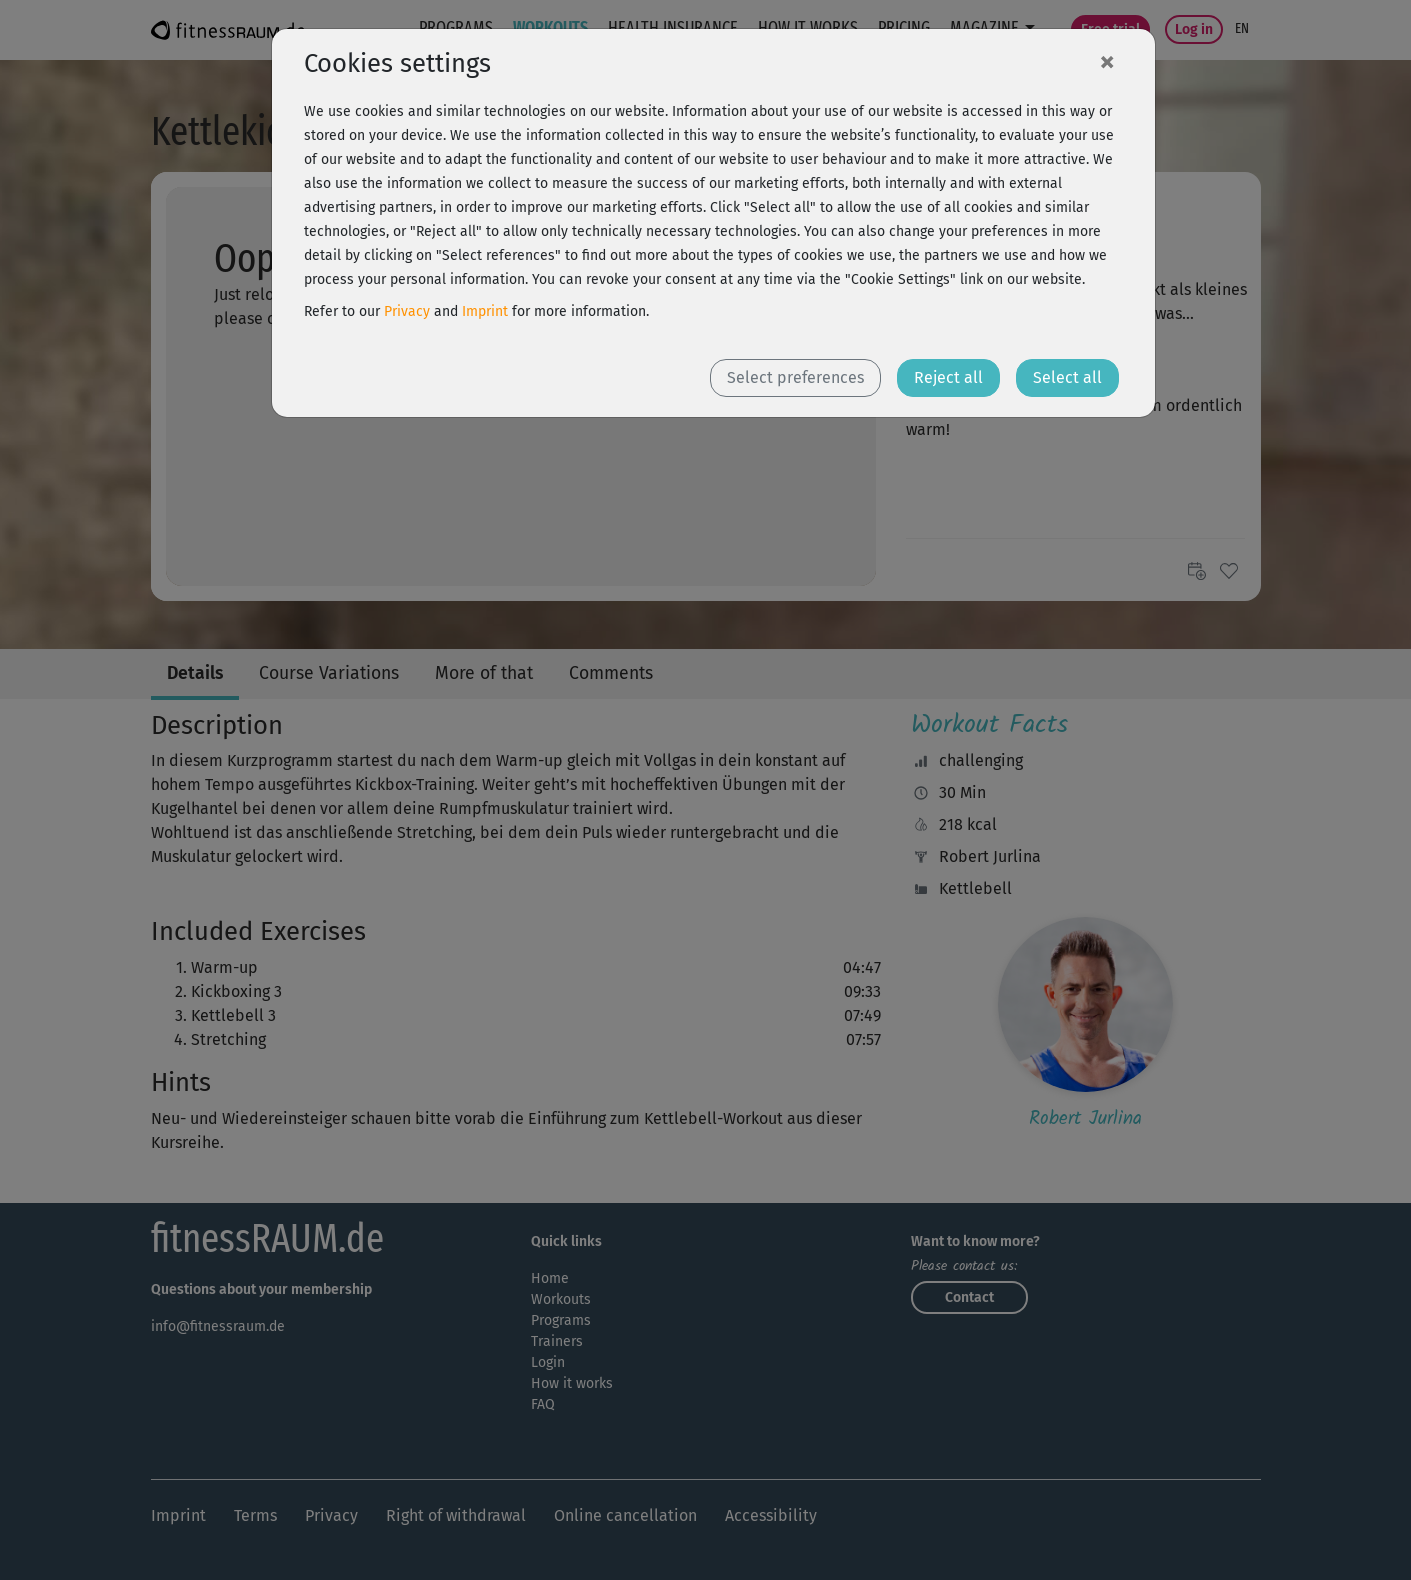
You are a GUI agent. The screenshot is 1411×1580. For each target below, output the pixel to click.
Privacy (407, 311)
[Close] (1107, 61)
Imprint (485, 311)
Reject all (948, 377)
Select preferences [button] (795, 377)
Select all (1067, 377)
